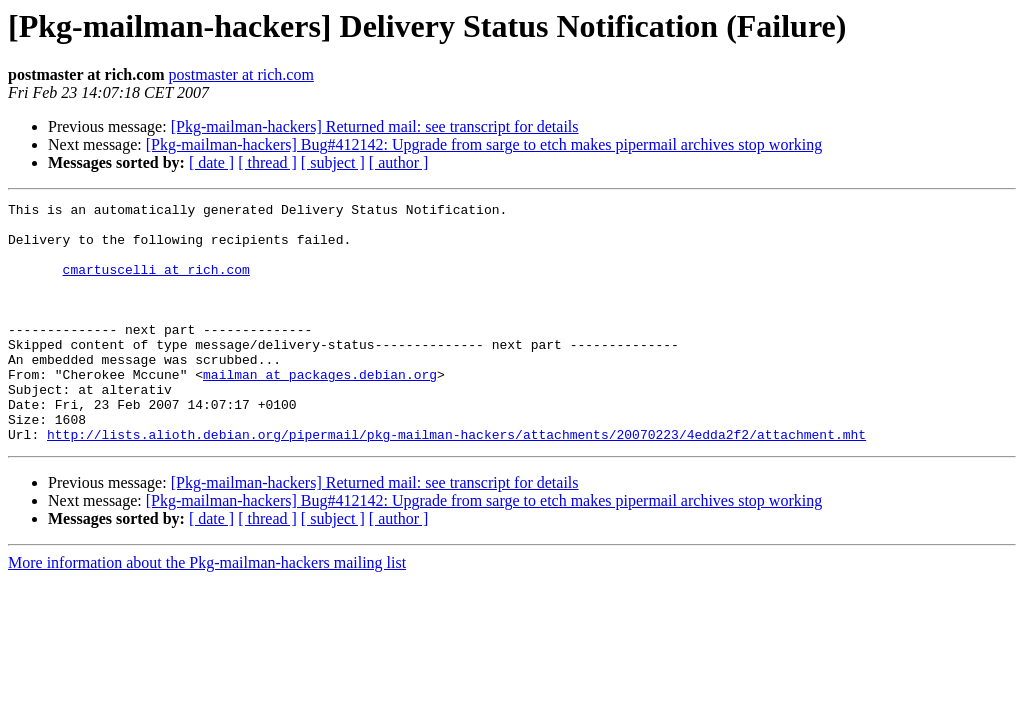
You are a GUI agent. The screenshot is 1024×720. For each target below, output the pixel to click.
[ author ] (399, 162)
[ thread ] (267, 162)
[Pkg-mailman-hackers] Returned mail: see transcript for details (375, 126)
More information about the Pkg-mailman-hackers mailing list (207, 610)
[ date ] (211, 162)
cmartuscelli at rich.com (156, 284)
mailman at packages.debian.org (320, 410)
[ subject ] (333, 162)
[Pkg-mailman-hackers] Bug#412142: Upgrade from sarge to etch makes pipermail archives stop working (484, 144)
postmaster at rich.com (241, 74)
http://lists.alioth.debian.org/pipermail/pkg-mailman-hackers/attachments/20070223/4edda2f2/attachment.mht (456, 482)
